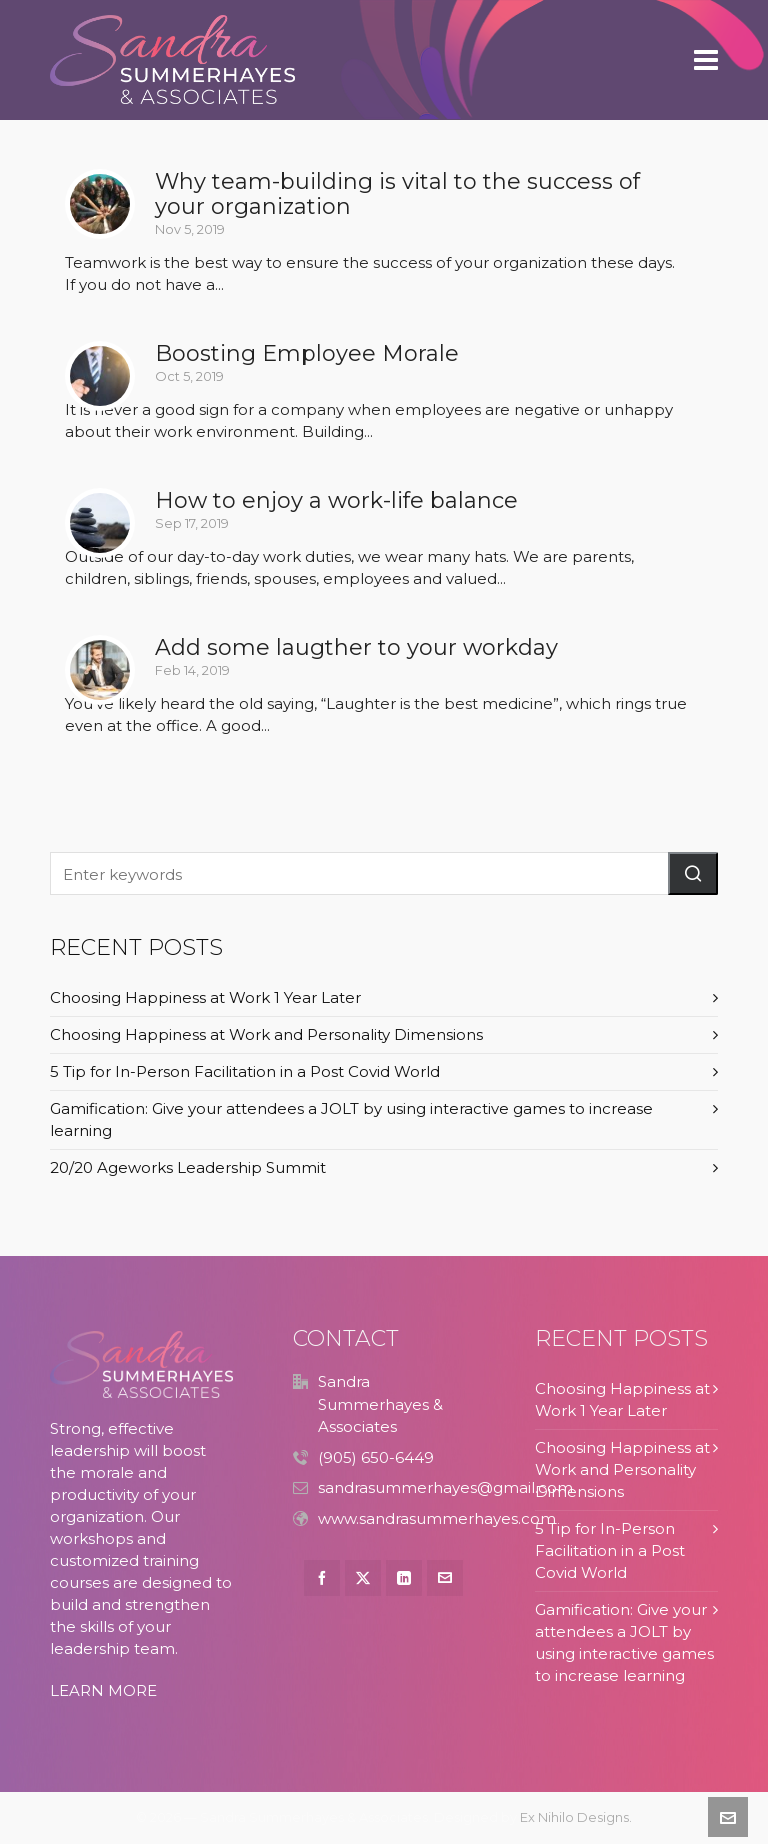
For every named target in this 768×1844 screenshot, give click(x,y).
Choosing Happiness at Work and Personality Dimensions (266, 1034)
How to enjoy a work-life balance (336, 500)
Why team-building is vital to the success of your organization (397, 194)
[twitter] (363, 1578)
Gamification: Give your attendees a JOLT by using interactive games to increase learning (351, 1119)
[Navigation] (706, 60)
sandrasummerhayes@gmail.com (445, 1487)
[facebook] (322, 1578)
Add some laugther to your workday (356, 647)
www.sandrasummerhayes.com (437, 1518)
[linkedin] (404, 1578)
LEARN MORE (103, 1690)
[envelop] (445, 1578)
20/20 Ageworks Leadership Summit (188, 1167)
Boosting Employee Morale (307, 353)
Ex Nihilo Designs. (576, 1817)
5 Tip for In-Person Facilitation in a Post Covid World (245, 1071)
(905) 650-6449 (376, 1457)
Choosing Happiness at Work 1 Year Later (205, 997)
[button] (693, 873)
